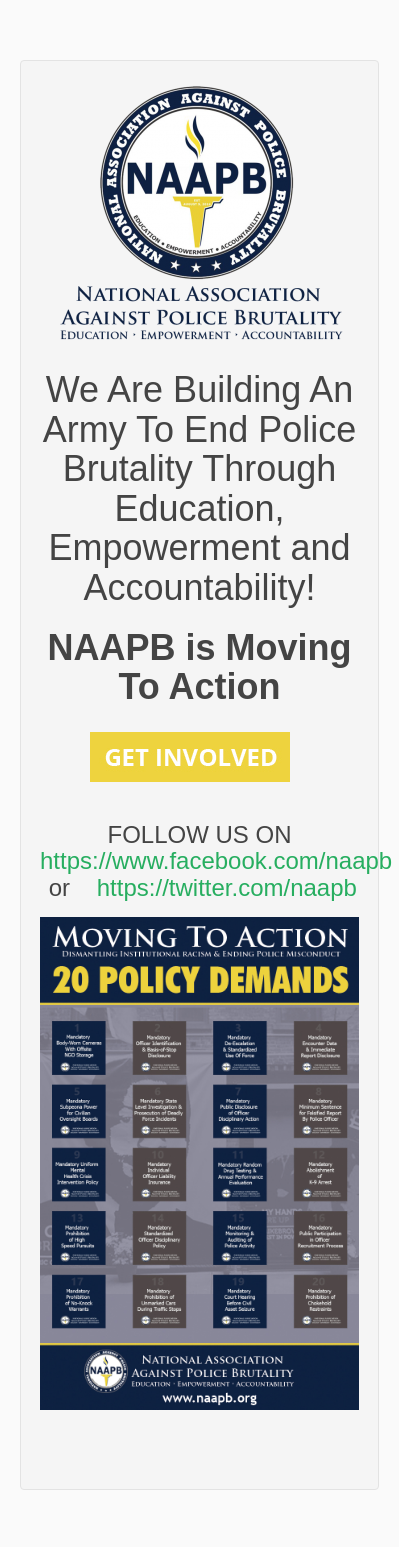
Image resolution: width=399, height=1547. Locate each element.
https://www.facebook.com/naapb (216, 860)
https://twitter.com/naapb (227, 887)
